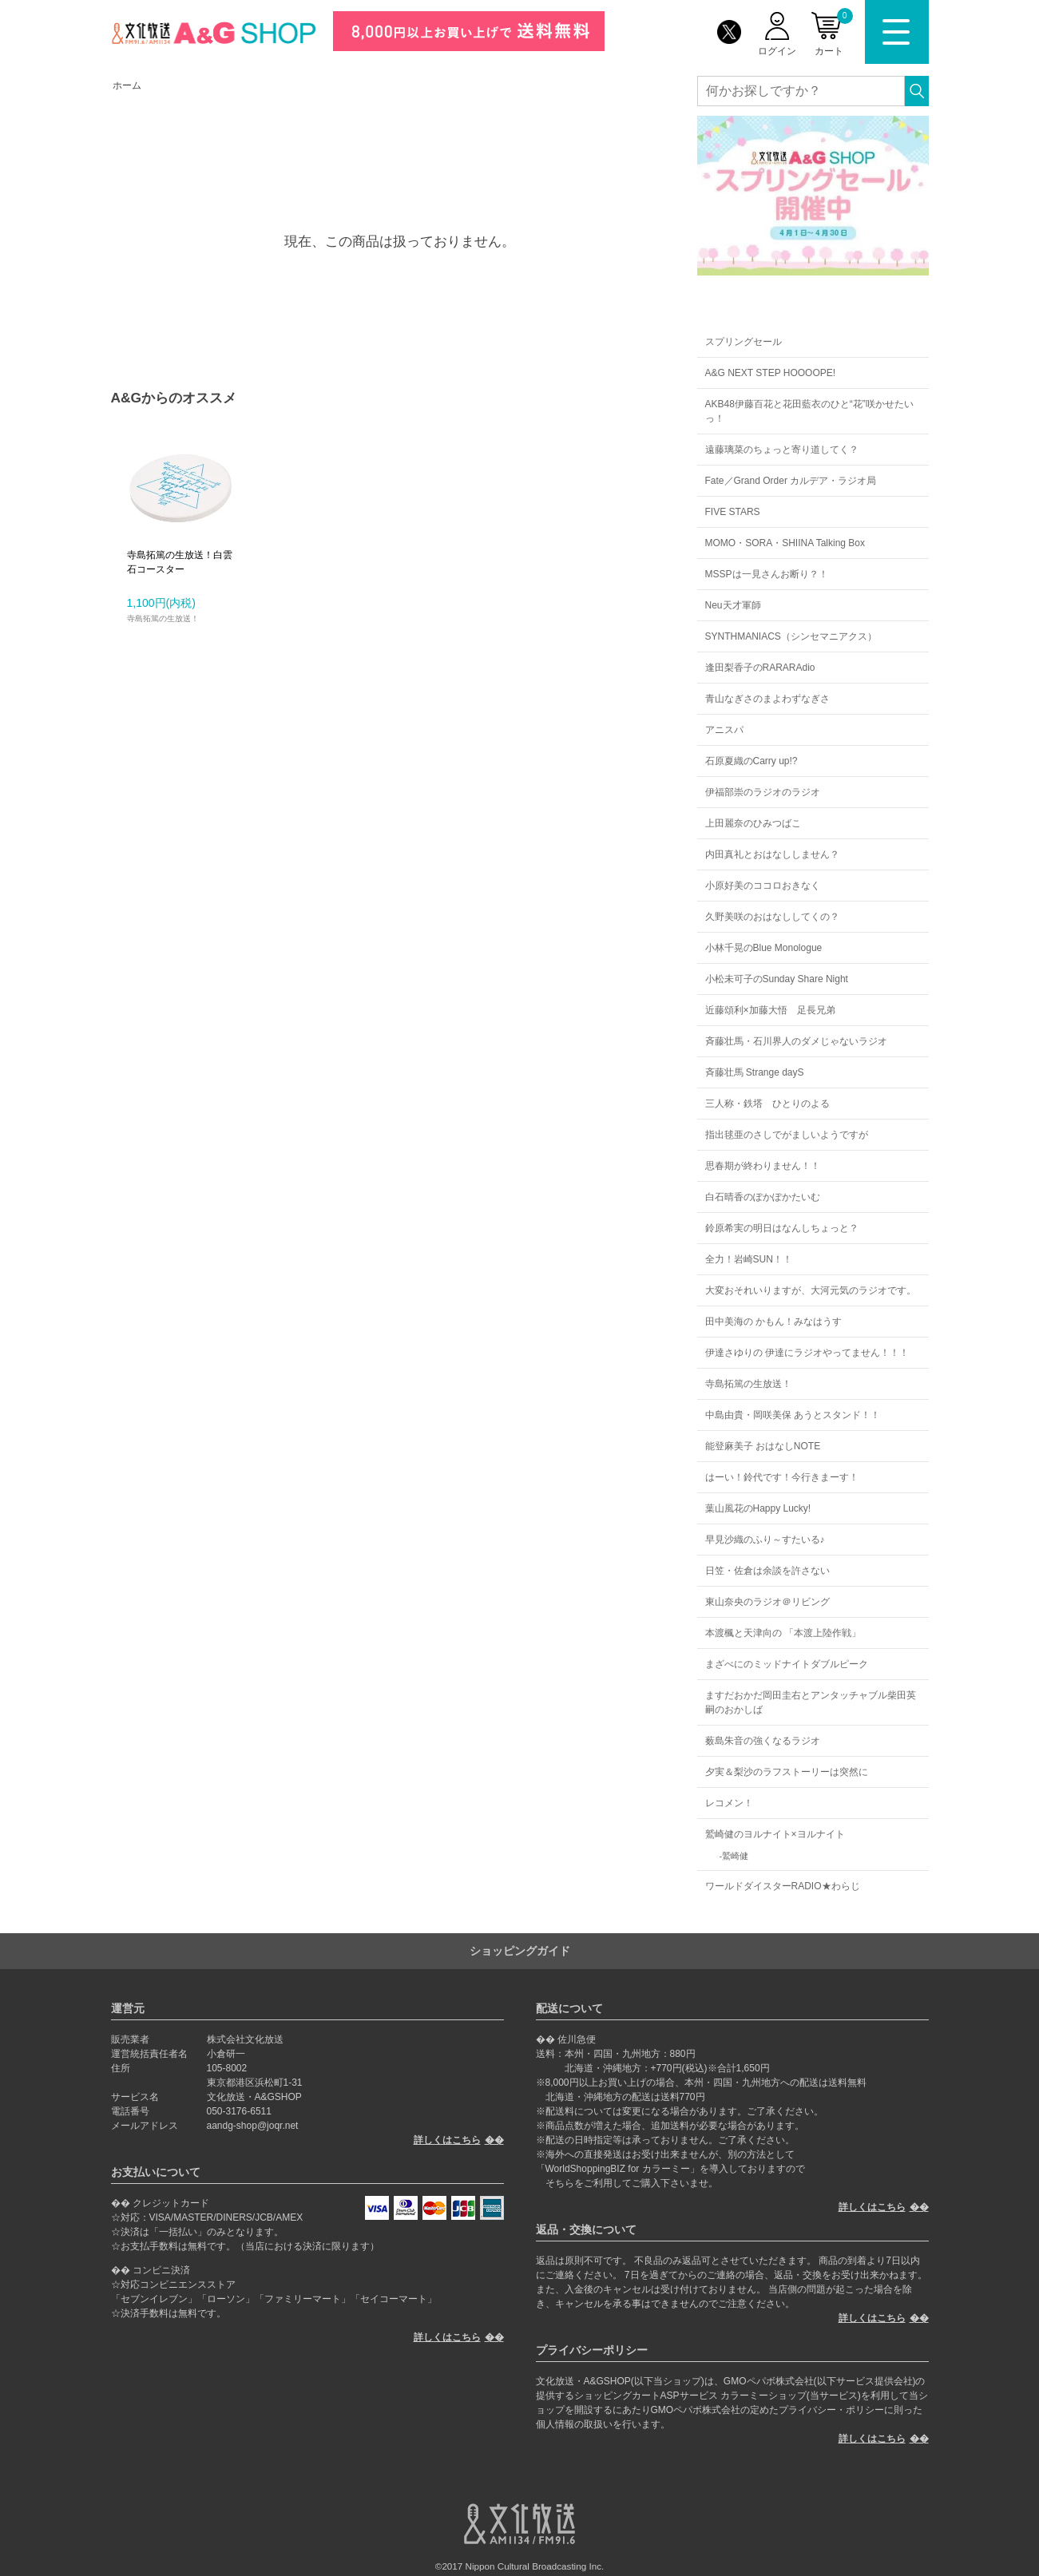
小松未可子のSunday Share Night (776, 979)
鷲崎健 (735, 1856)
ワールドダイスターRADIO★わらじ (782, 1886)
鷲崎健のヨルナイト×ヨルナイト (775, 1834)
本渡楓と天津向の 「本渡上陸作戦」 (783, 1633)
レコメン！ (729, 1803)
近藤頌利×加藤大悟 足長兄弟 (770, 1010)
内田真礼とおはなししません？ (772, 854)
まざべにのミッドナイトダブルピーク (786, 1664)
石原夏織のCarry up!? (751, 761)
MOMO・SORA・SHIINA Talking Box (785, 543)
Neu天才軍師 (733, 605)
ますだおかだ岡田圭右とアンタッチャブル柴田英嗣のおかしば (810, 1702)
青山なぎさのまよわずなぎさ (767, 698)
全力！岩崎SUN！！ (748, 1259)
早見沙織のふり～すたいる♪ (765, 1539)
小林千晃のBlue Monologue (764, 947)
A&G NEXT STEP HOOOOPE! (770, 372)
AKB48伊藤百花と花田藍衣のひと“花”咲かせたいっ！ (809, 411)
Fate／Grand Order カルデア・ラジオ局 (791, 480)
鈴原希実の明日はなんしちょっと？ (782, 1228)
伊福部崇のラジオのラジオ (762, 792)
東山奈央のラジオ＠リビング (767, 1601)
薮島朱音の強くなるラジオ (762, 1740)
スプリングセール (743, 341)
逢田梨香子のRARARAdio (760, 667)
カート (834, 32)
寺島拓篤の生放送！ (748, 1383)
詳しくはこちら (447, 2140)
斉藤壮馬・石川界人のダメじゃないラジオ (796, 1041)
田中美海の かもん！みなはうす (773, 1321)
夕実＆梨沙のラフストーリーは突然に (786, 1771)
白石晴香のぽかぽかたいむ (762, 1197)
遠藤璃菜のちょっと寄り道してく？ (782, 449)
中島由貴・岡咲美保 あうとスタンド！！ (792, 1415)
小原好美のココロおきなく (762, 885)
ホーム (127, 85)
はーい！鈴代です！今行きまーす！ (782, 1477)
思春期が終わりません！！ (762, 1165)
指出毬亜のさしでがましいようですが (786, 1134)
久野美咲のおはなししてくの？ (772, 916)
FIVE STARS (732, 511)
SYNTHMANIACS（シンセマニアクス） (791, 636)
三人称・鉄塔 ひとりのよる (767, 1103)
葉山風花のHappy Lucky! (758, 1508)
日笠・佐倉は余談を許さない (767, 1570)
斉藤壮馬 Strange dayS (754, 1072)
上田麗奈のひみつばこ (753, 823)
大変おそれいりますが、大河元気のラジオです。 (810, 1290)
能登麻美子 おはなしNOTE (763, 1446)
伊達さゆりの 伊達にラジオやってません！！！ (807, 1352)
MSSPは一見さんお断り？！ (766, 574)
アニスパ (724, 729)
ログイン (777, 51)
